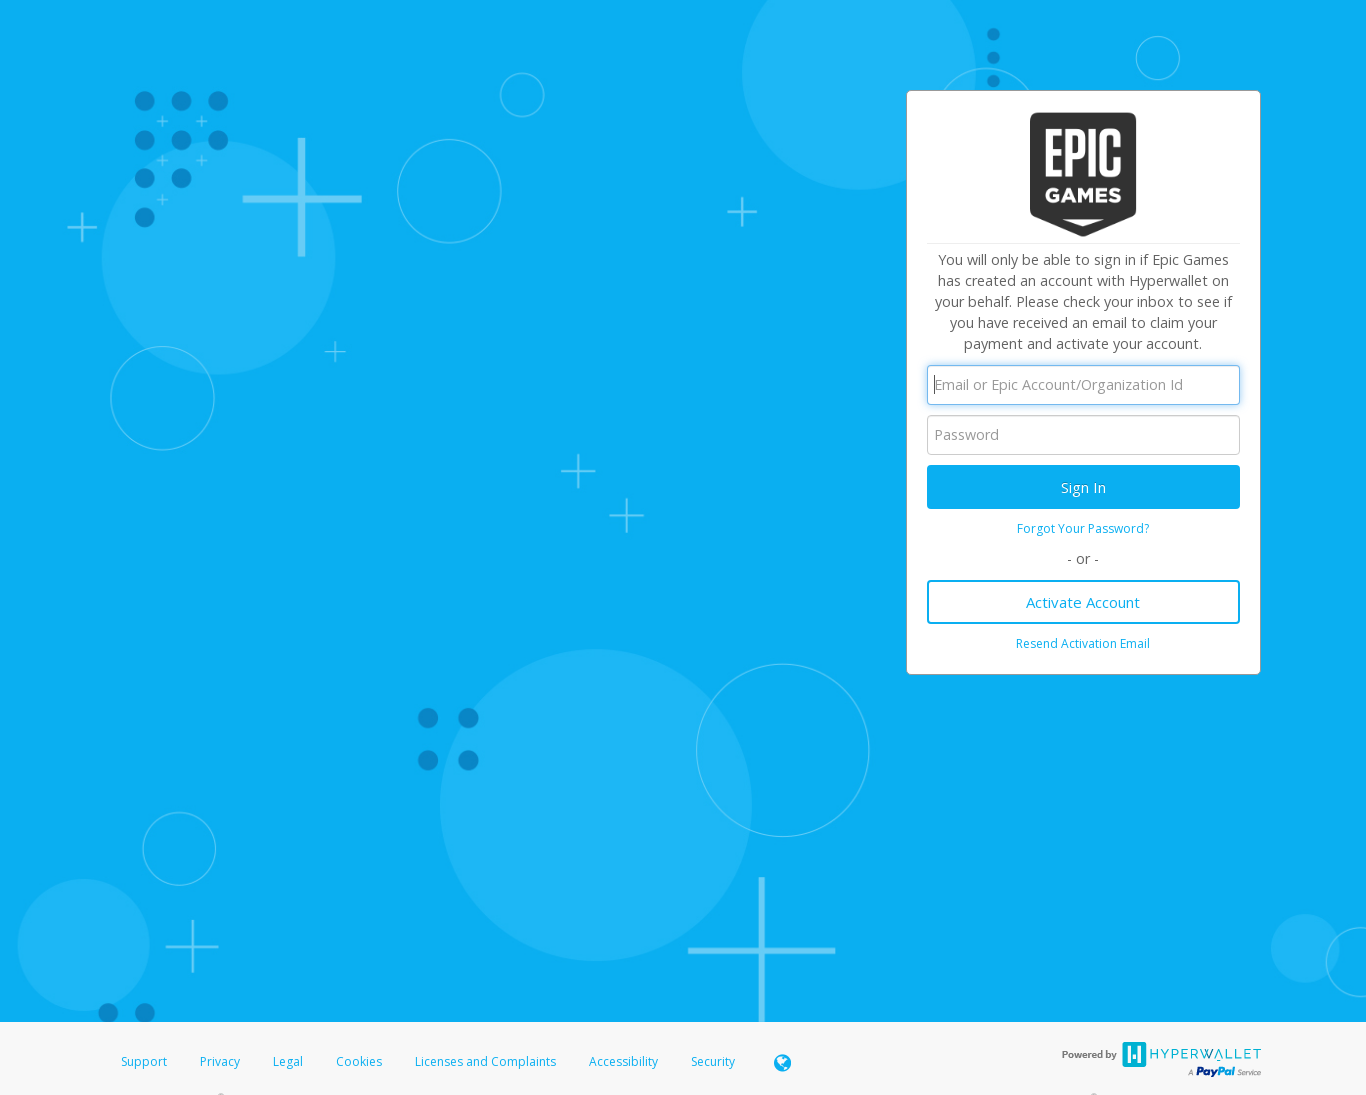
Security (713, 1061)
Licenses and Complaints (487, 1061)
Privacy (220, 1061)
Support (144, 1061)
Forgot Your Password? (1083, 528)
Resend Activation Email (1083, 643)
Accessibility (623, 1061)
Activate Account (1083, 602)
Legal (288, 1061)
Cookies (359, 1061)
